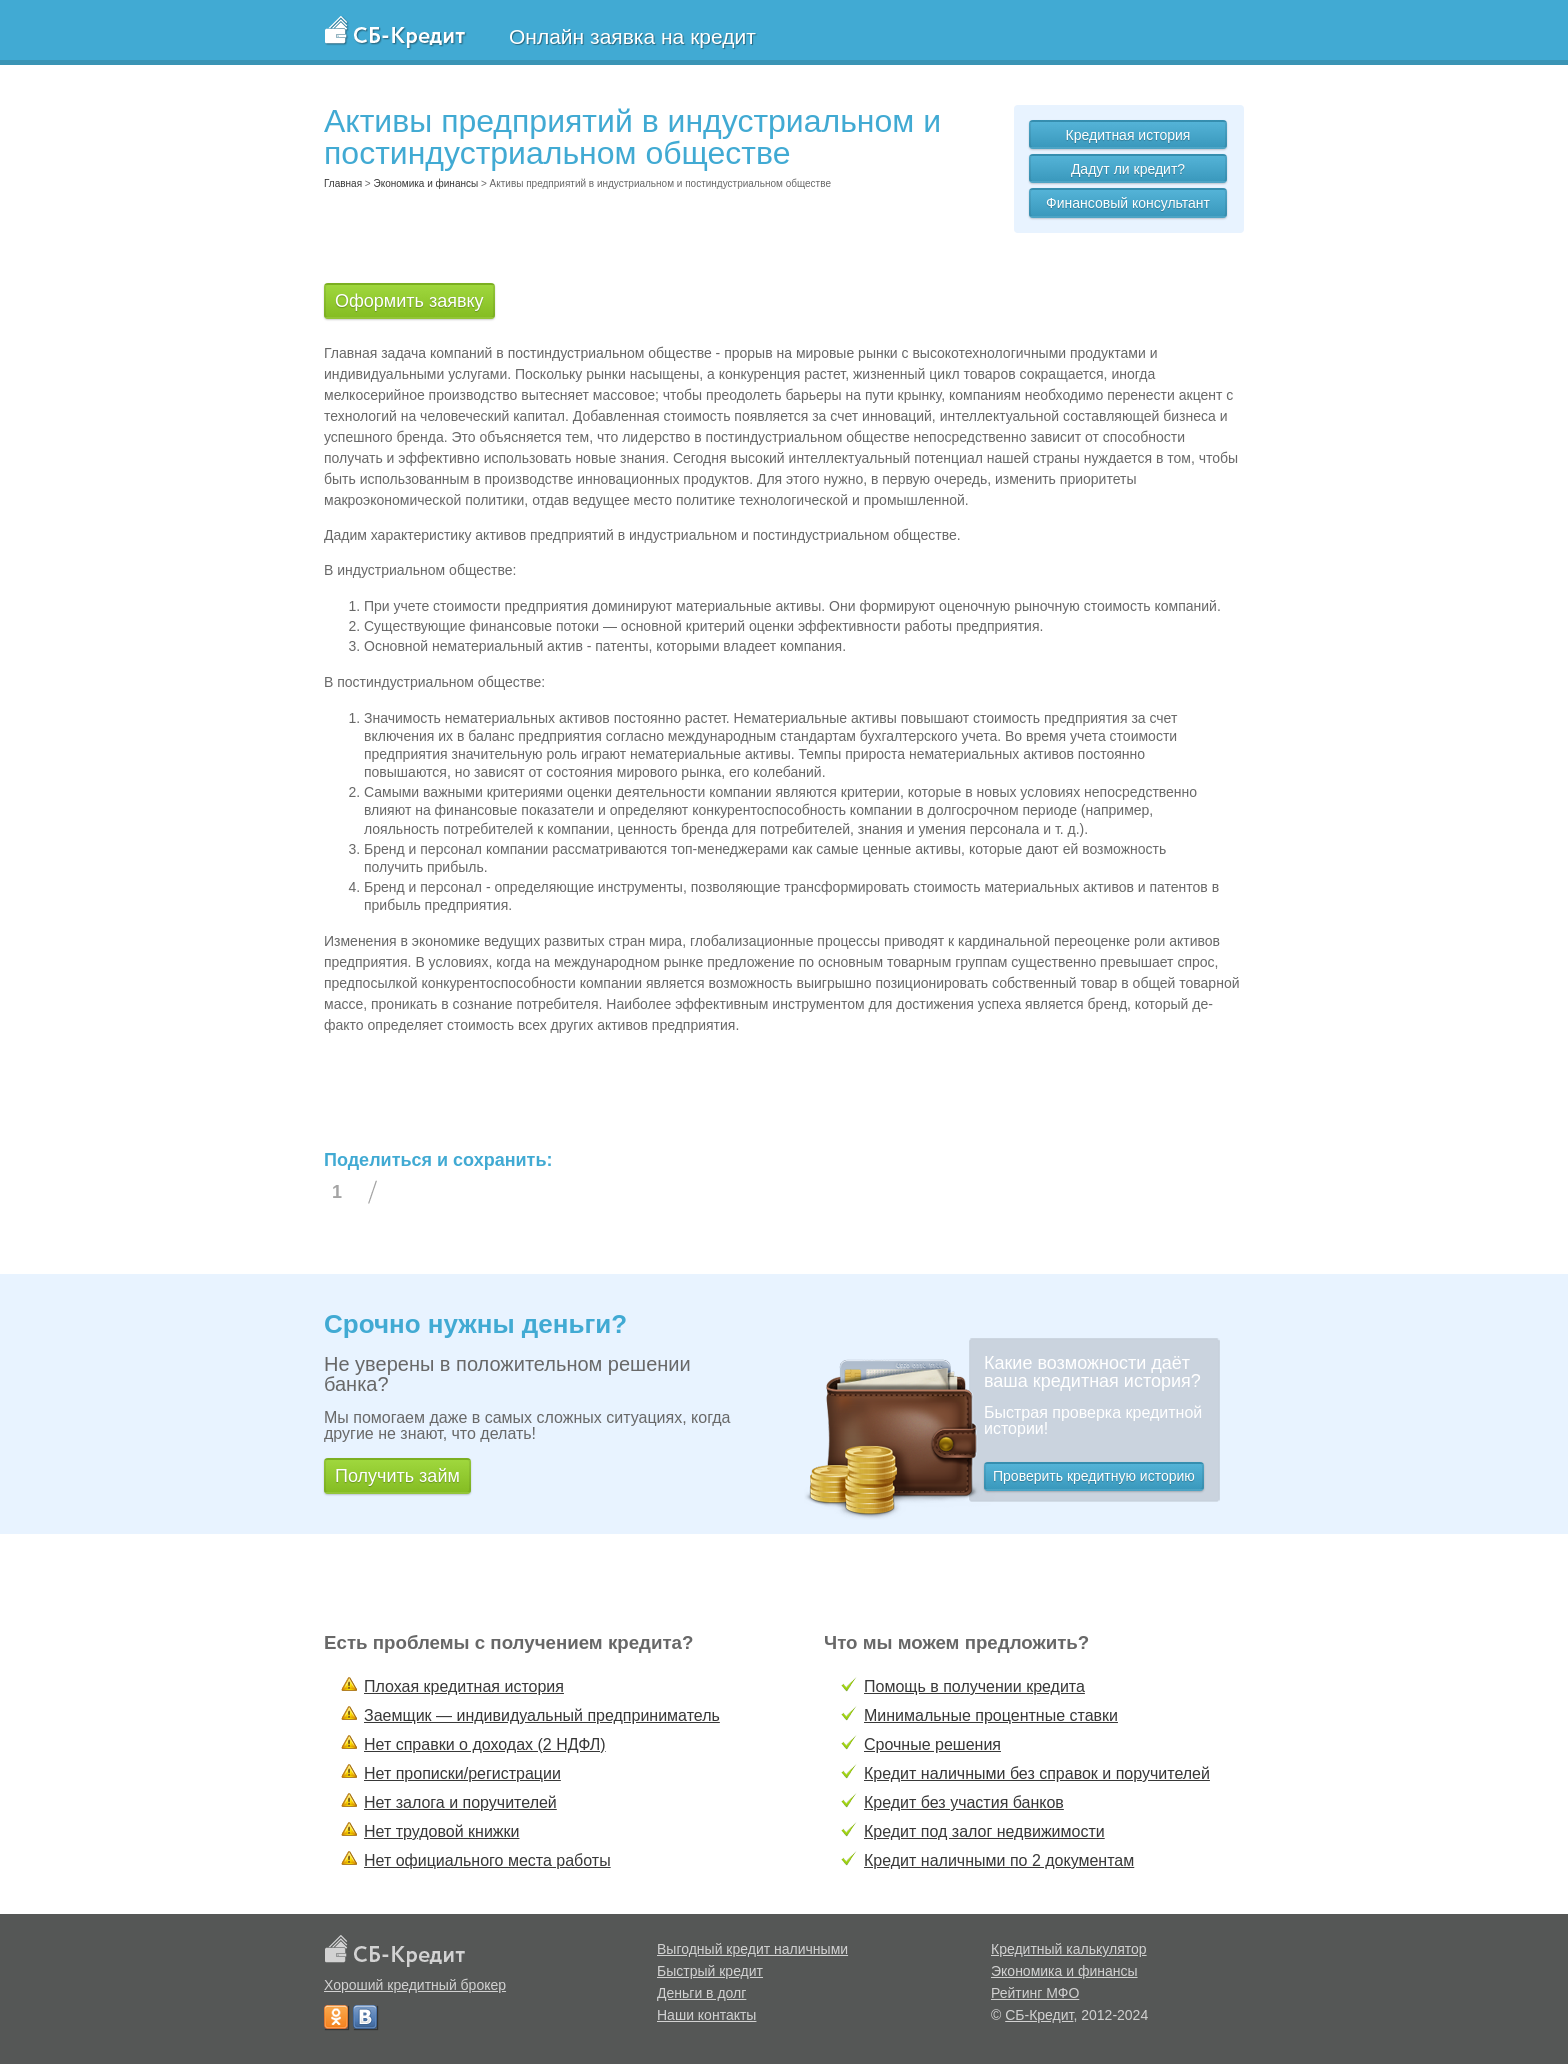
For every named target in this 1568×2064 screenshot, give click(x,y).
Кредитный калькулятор (1069, 1949)
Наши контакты (706, 2015)
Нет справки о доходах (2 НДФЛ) (485, 1744)
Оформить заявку (409, 301)
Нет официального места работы (487, 1860)
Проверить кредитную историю (1094, 1476)
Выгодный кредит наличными (752, 1949)
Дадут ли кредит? (1128, 169)
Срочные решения (932, 1744)
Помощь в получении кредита (974, 1686)
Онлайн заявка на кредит (632, 36)
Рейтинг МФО (1035, 1993)
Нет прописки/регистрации (462, 1773)
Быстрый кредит (710, 1971)
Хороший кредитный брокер (415, 1985)
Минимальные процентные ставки (991, 1715)
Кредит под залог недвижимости (984, 1831)
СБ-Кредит (1039, 2015)
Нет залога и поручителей (460, 1802)
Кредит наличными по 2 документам (999, 1860)
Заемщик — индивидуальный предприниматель (542, 1715)
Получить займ (397, 1476)
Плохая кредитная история (464, 1686)
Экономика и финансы (1064, 1971)
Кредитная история (1128, 135)
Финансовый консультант (1128, 203)
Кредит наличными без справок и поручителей (1037, 1773)
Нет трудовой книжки (441, 1831)
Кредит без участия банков (964, 1802)
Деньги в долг (701, 1993)
